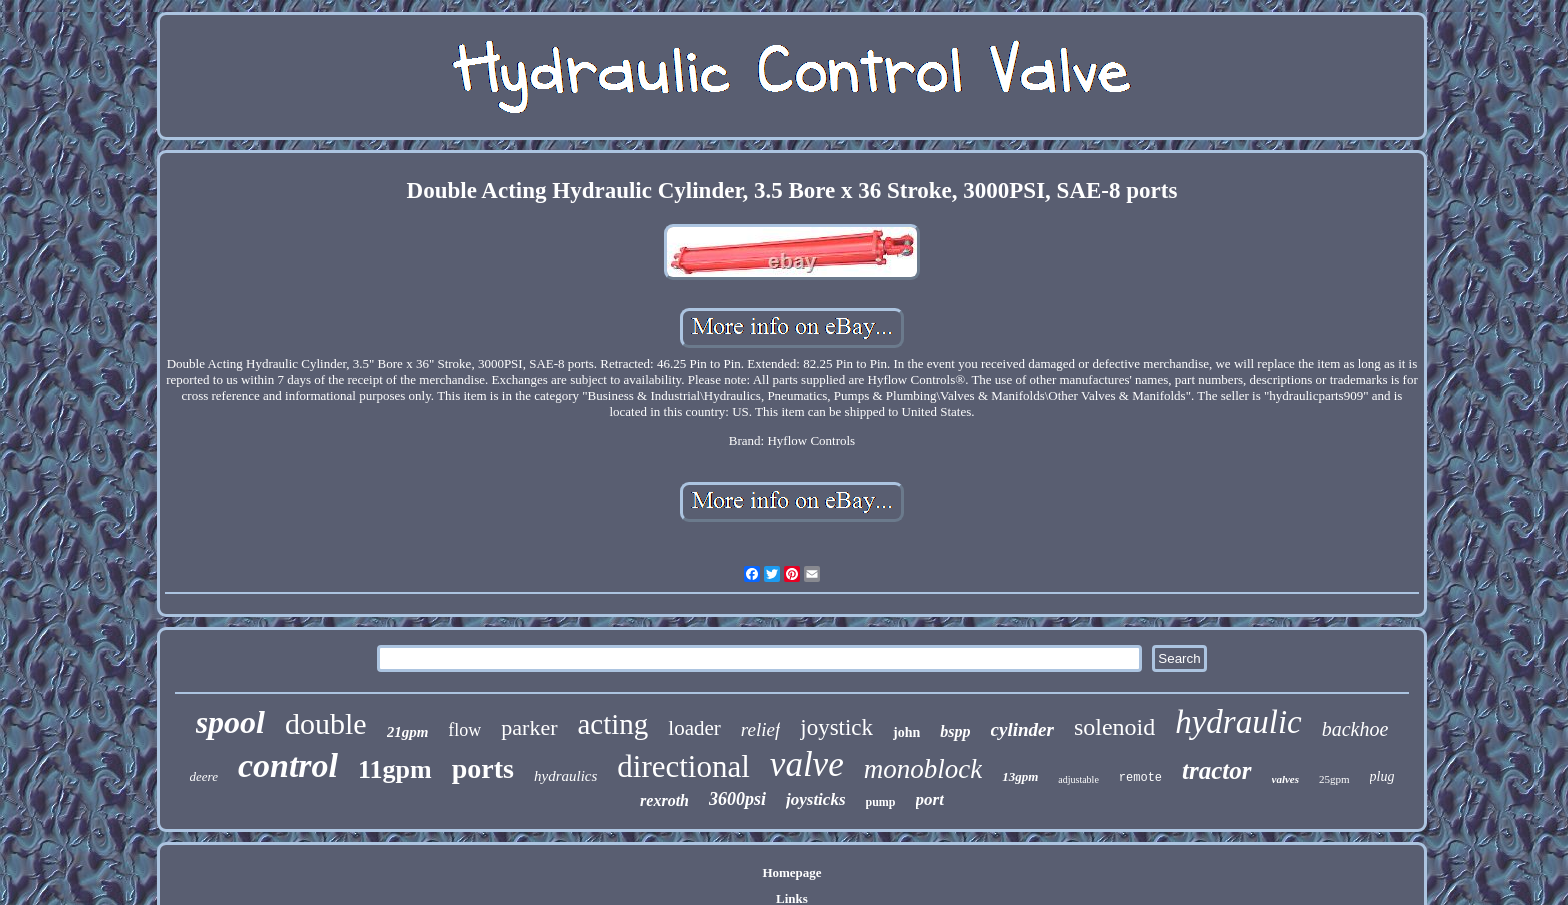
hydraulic (1238, 722)
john (906, 732)
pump (881, 802)
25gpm (1334, 779)
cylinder (1022, 729)
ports (483, 768)
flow (464, 730)
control (288, 765)
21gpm (408, 732)
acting (613, 724)
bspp (955, 731)
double (326, 723)
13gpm (1020, 776)
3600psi (737, 799)
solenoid (1114, 727)
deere (204, 776)
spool (230, 722)
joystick (836, 727)
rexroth (664, 800)
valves (1285, 779)
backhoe (1355, 729)
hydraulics (565, 776)
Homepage (791, 872)
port (930, 799)
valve (807, 764)
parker (529, 727)
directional (683, 766)
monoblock (923, 769)
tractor (1216, 770)
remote (1140, 778)
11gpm (395, 769)
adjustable (1078, 779)
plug (1382, 776)
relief (760, 729)
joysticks (816, 799)
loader (694, 728)
